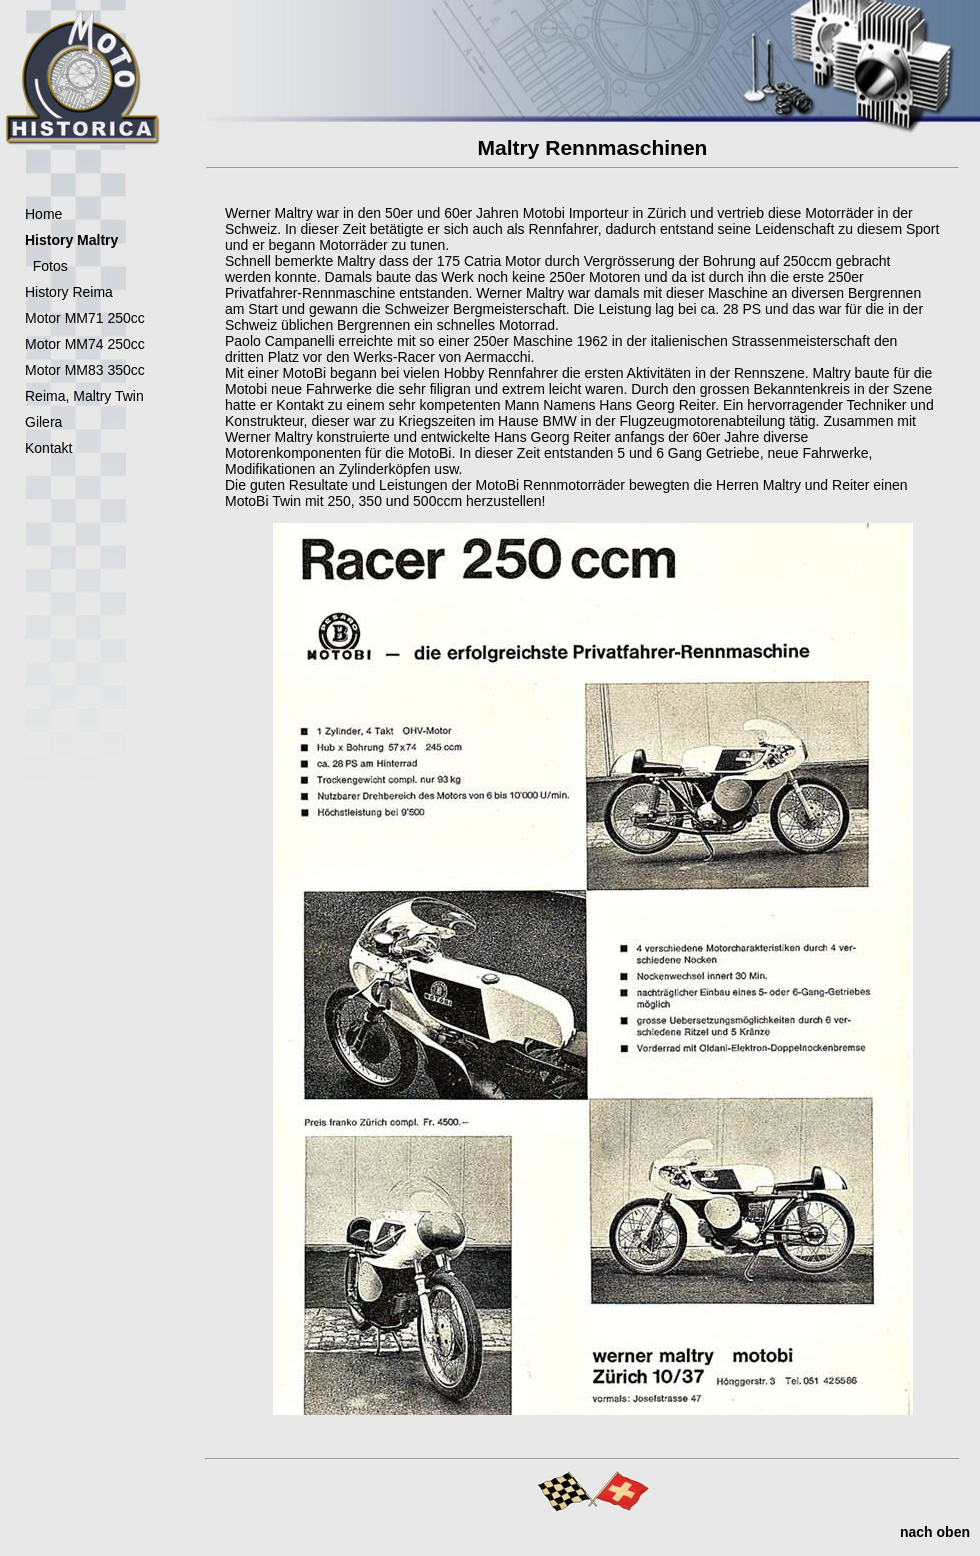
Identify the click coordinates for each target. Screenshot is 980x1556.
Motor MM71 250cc (85, 318)
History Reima (69, 292)
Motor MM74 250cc (85, 344)
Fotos (46, 266)
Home (43, 214)
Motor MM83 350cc (85, 370)
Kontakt (48, 448)
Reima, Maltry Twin (84, 396)
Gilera (43, 422)
